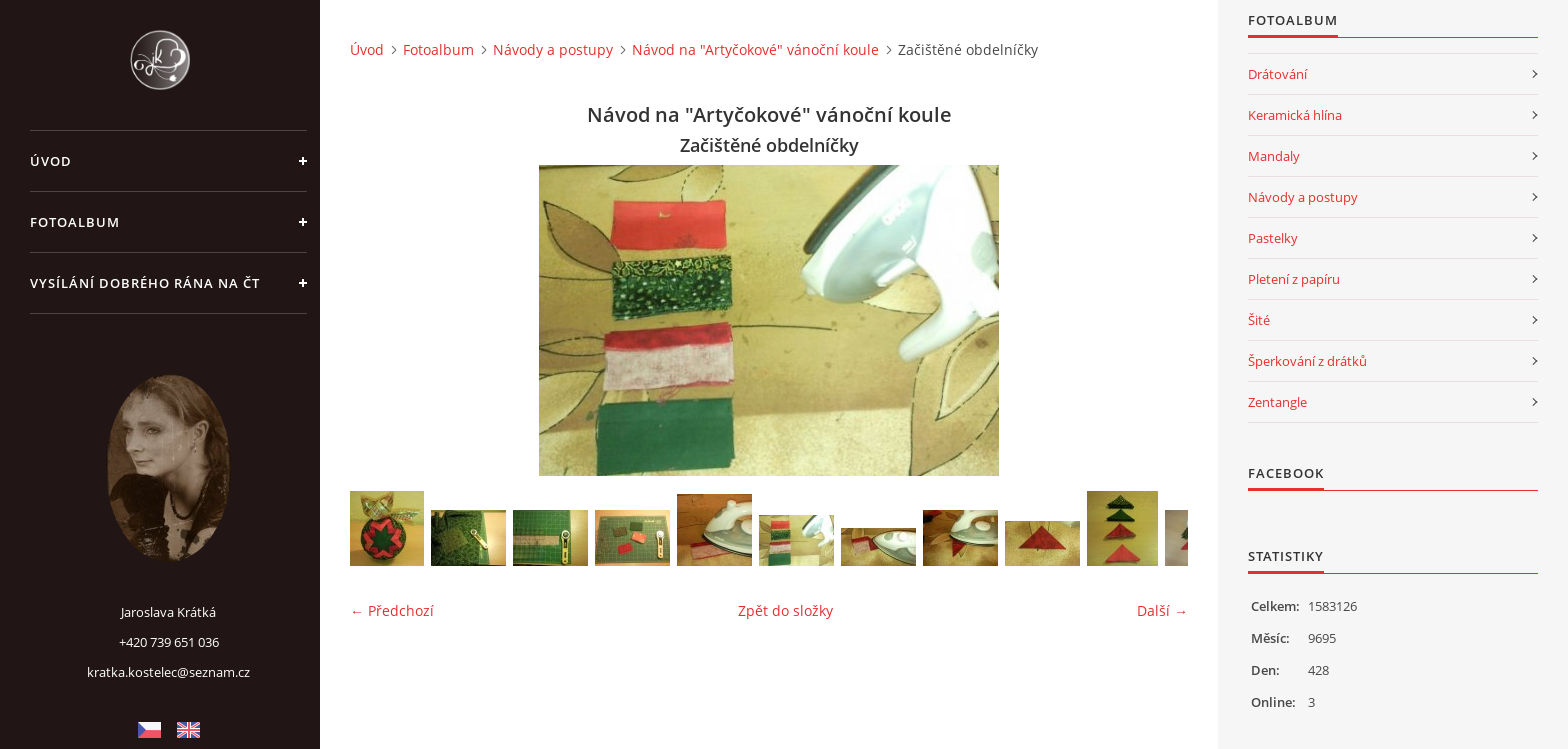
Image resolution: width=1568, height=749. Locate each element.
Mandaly (1274, 156)
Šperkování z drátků (1307, 361)
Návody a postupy (553, 49)
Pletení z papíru (1294, 279)
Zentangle (1277, 402)
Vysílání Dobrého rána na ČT (145, 283)
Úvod (51, 161)
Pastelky (1273, 238)
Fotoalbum (75, 222)
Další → (1162, 610)
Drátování (1277, 74)
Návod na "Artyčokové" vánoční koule (755, 49)
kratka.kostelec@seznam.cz (168, 672)
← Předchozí (392, 610)
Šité (1259, 320)
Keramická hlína (1295, 115)
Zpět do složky (785, 610)
